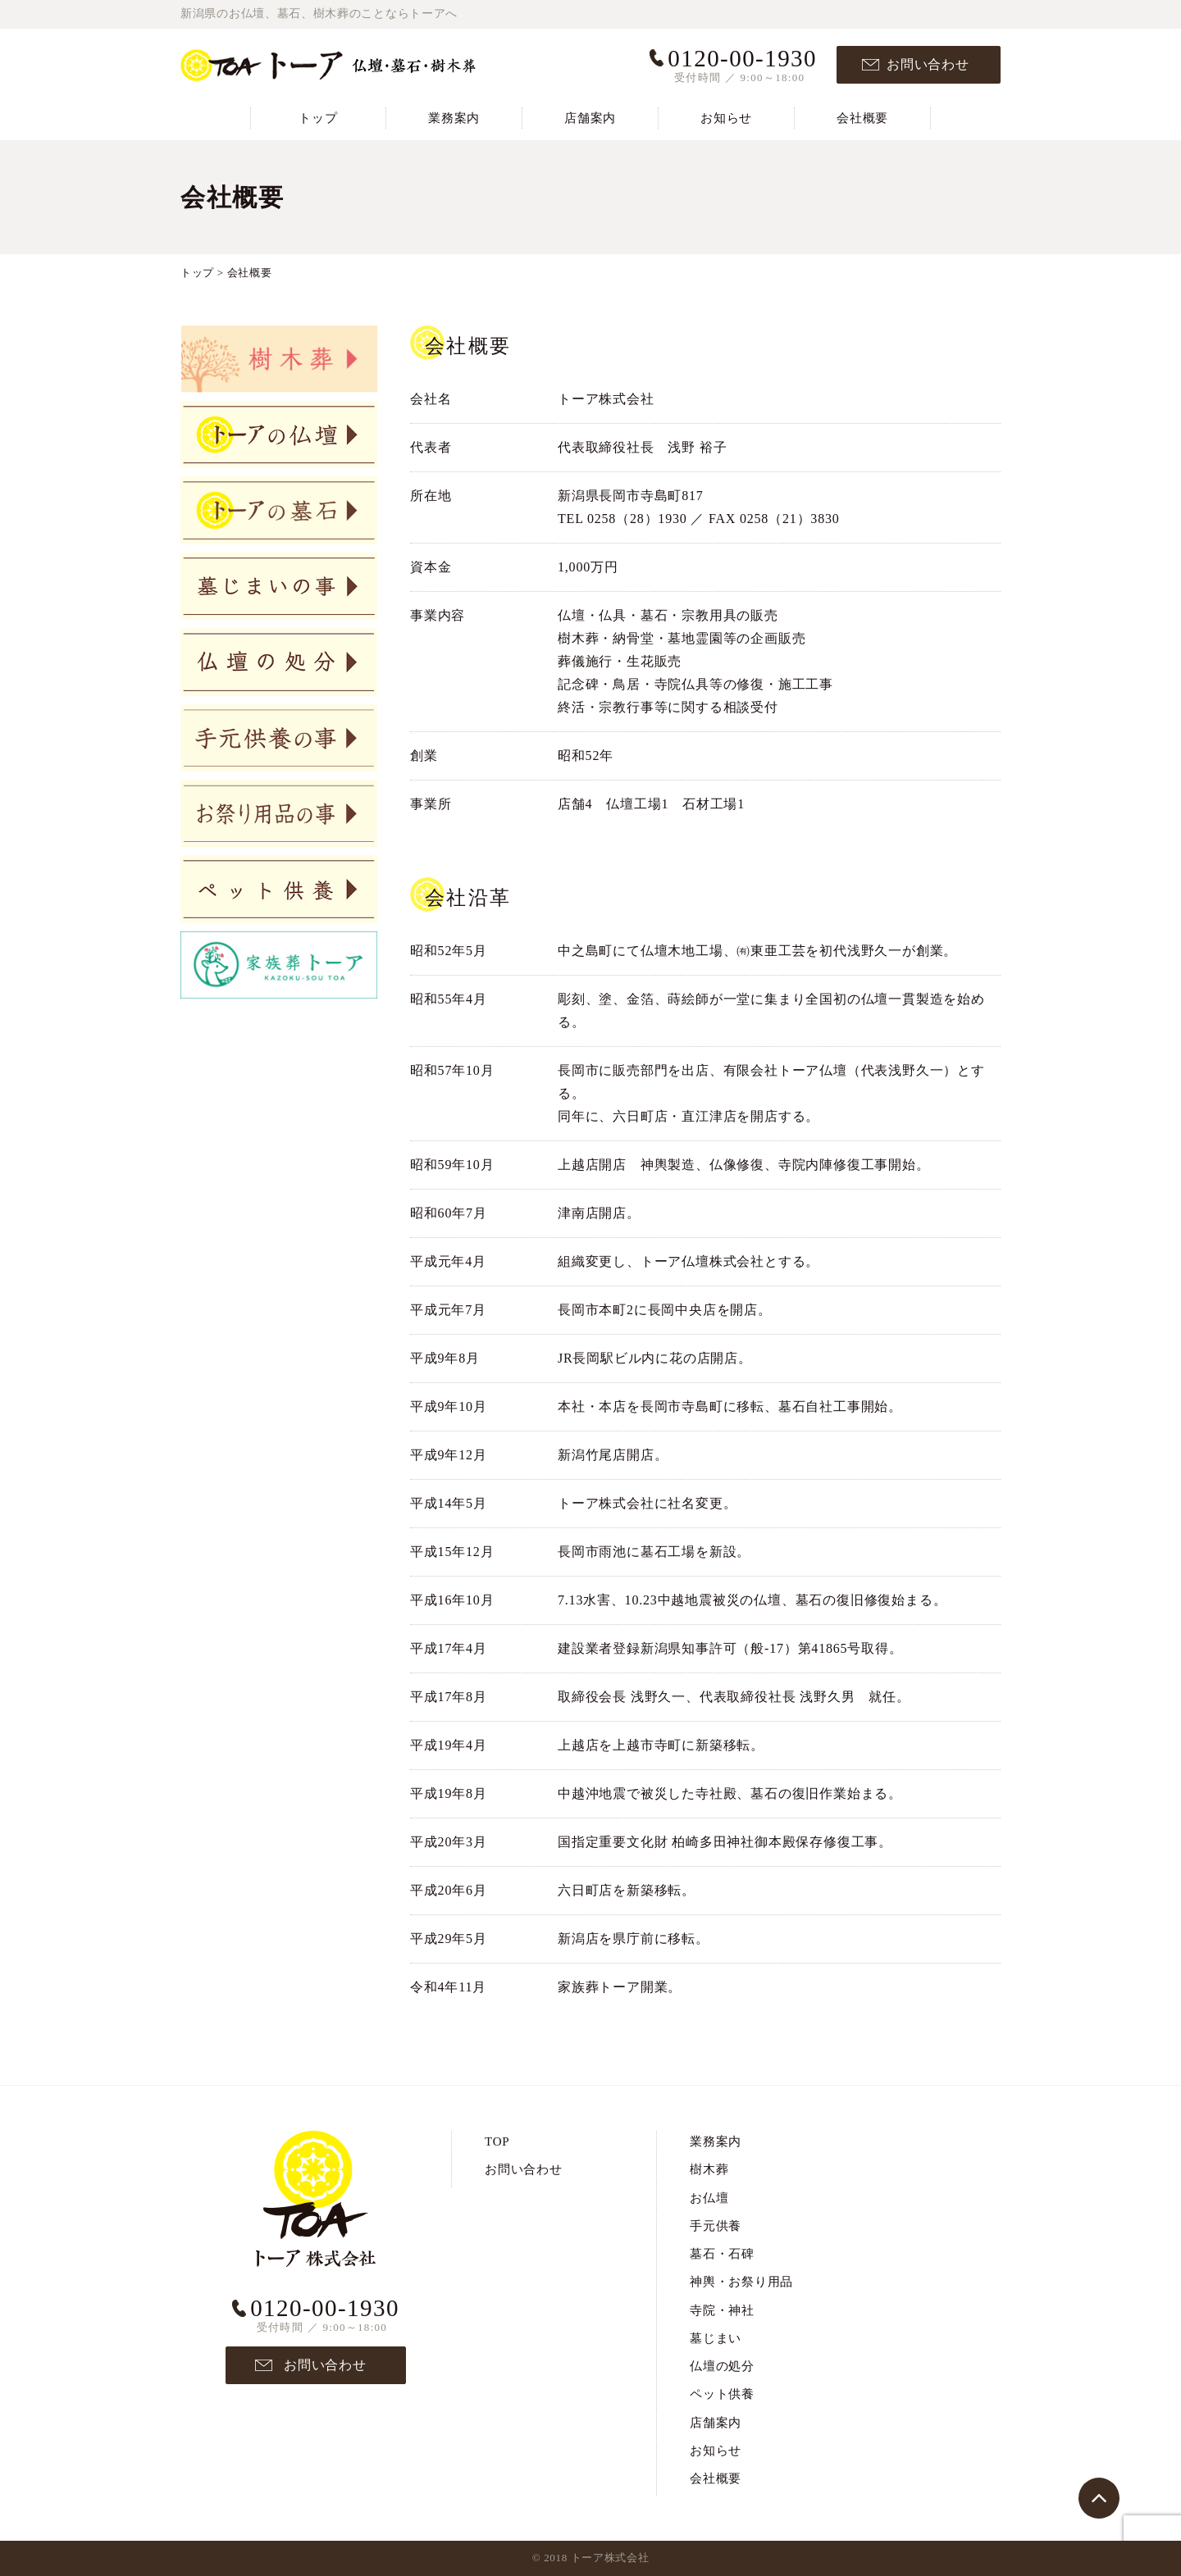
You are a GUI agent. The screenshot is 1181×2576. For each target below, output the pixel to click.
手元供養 (715, 2225)
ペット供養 (722, 2394)
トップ (318, 118)
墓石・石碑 (722, 2253)
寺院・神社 (722, 2310)
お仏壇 (709, 2198)
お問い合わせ (928, 64)
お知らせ (726, 118)
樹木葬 (709, 2169)
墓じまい (715, 2338)
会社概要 (862, 118)
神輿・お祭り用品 (741, 2281)
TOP (497, 2141)
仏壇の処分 (722, 2366)
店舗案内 (590, 118)
